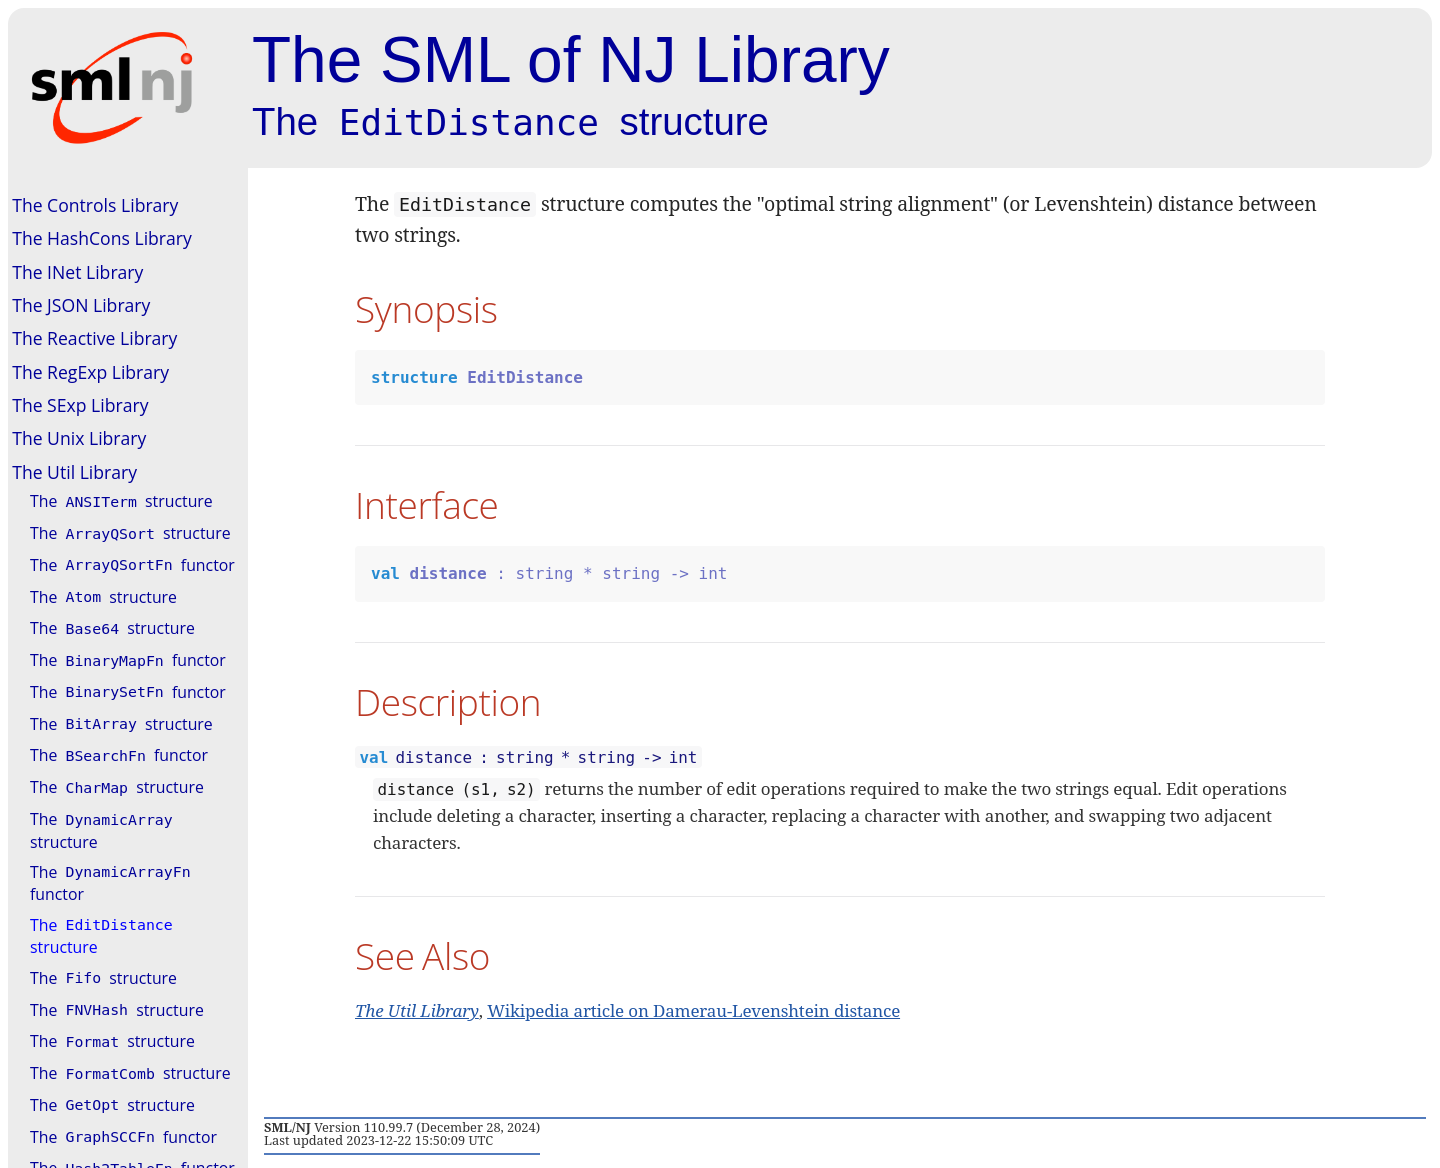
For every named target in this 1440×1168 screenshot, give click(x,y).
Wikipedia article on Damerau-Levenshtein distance (693, 1010)
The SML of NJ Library (571, 60)
